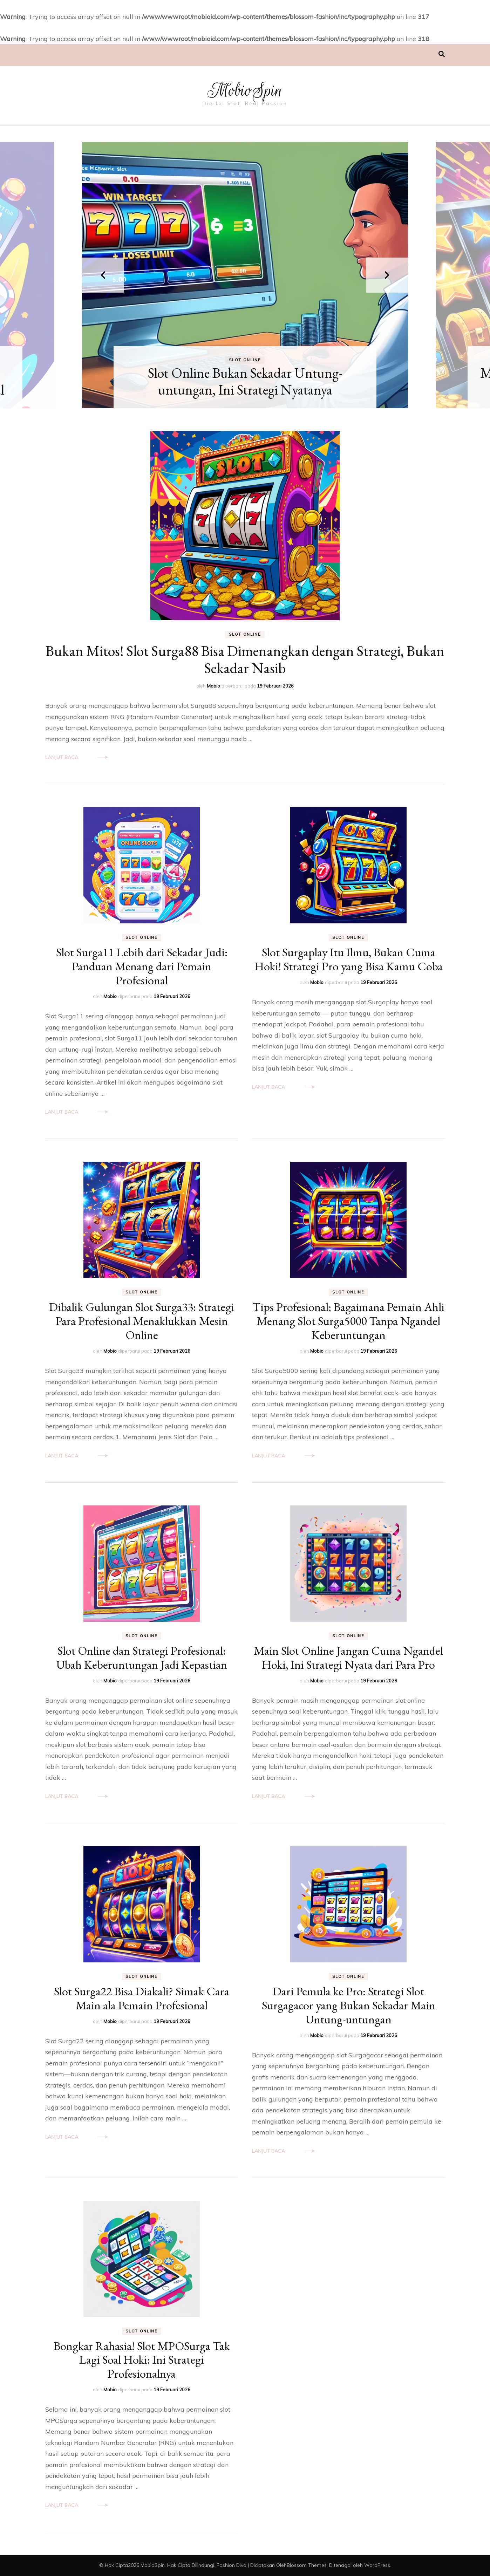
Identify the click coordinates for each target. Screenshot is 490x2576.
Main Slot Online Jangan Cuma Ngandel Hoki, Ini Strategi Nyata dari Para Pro (348, 1657)
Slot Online (245, 359)
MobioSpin (245, 90)
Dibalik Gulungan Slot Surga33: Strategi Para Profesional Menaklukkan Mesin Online (141, 1320)
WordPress (377, 2565)
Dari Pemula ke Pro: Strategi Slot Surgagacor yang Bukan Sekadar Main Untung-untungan (348, 2005)
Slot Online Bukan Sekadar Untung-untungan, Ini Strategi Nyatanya (245, 381)
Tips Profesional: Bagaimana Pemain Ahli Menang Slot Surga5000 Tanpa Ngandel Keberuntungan (348, 1320)
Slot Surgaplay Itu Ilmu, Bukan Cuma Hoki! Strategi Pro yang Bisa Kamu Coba (348, 959)
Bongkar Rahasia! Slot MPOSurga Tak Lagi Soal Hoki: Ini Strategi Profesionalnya (142, 2360)
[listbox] (245, 275)
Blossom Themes (307, 2565)
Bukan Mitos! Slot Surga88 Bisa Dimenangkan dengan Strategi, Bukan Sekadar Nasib (245, 659)
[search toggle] (441, 54)
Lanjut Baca (61, 757)
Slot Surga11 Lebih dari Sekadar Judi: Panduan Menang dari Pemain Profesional (141, 966)
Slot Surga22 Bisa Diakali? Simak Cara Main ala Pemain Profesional (141, 1998)
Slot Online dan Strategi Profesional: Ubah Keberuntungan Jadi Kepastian (141, 1657)
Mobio (213, 686)
